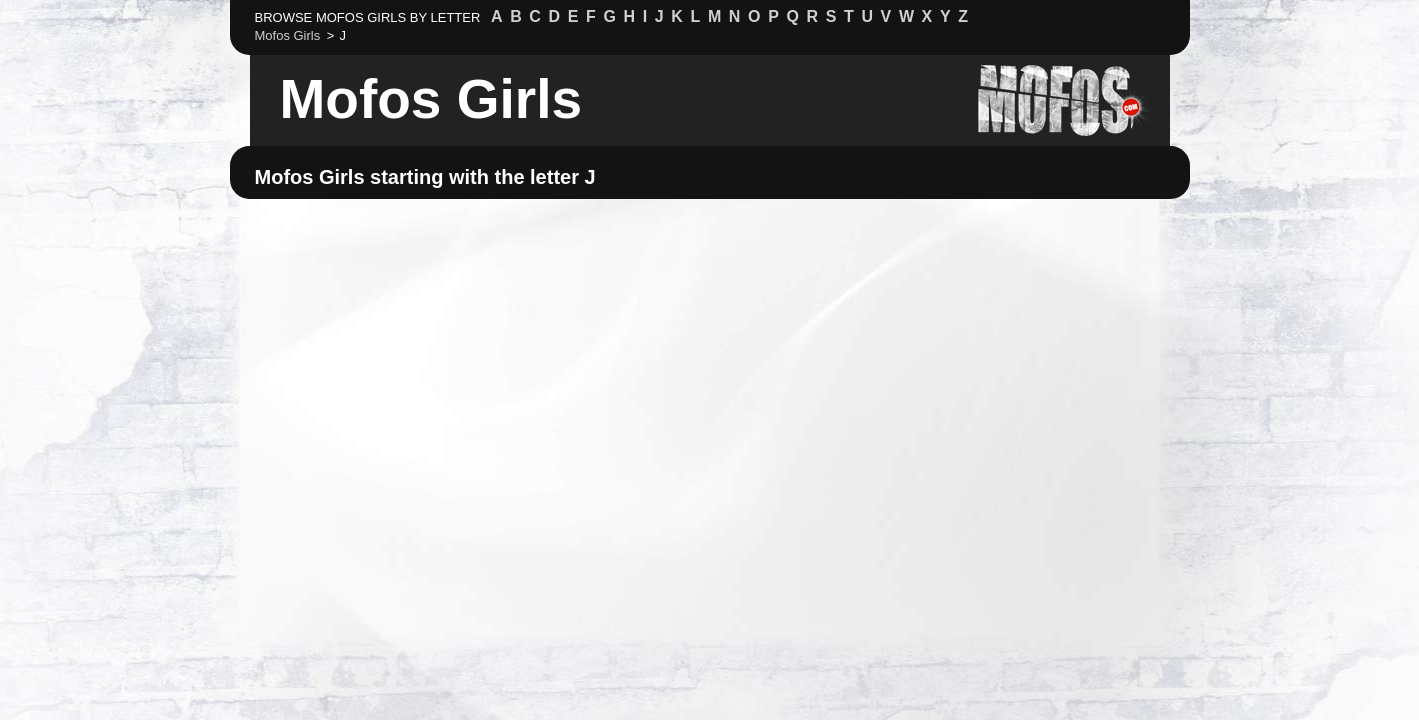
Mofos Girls (431, 99)
